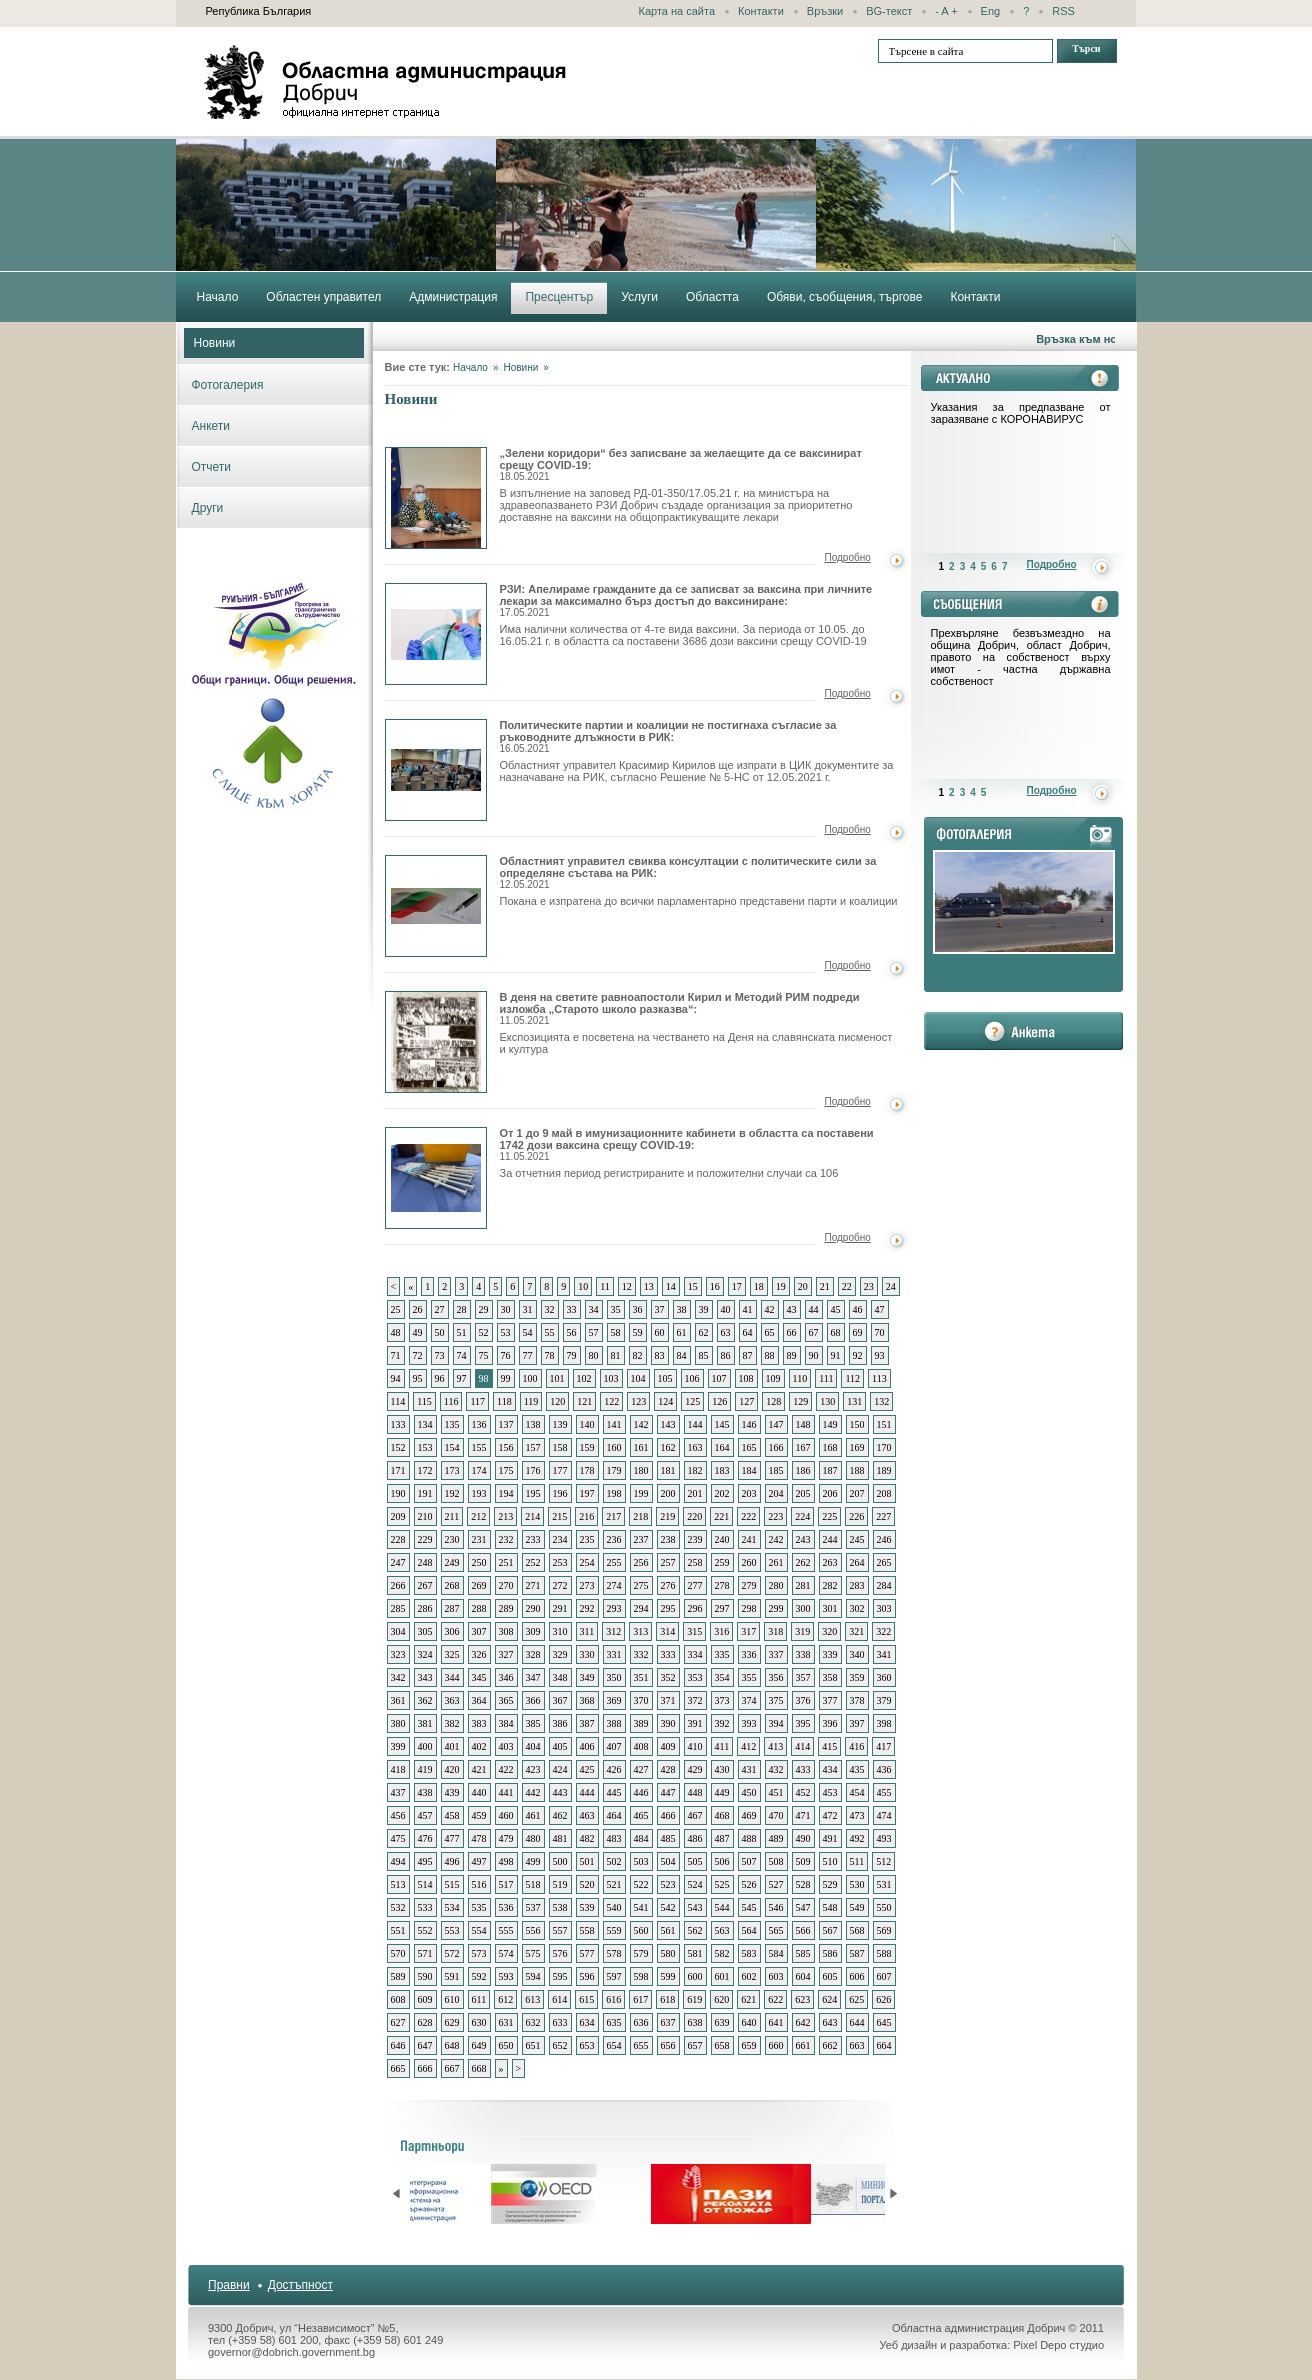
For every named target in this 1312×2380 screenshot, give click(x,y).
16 (715, 1286)
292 (587, 1608)
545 (749, 1907)
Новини (215, 343)
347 (533, 1677)
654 (614, 2045)
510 (830, 1861)
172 (425, 1470)
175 (506, 1470)
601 (722, 1976)
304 (398, 1631)
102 (584, 1378)
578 (614, 1953)
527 (776, 1884)
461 (533, 1815)
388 (614, 1723)
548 (830, 1907)
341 (884, 1654)
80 (594, 1355)
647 (425, 2045)
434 (830, 1769)
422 (506, 1769)
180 (641, 1470)
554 (479, 1930)
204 (776, 1493)
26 (418, 1309)
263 (830, 1562)
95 (418, 1378)
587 (857, 1953)
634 (587, 2022)
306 (452, 1631)
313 (640, 1631)
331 (614, 1654)
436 (884, 1769)
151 (884, 1424)
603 (776, 1976)
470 (776, 1815)
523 (668, 1884)
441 (506, 1792)
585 (803, 1953)
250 (479, 1562)
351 (641, 1677)
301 (830, 1608)
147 (776, 1424)
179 (614, 1470)
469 (749, 1815)
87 (748, 1355)
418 (398, 1769)
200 (668, 1493)
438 (425, 1792)
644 (857, 2022)
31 (528, 1309)
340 (857, 1654)
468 (722, 1815)
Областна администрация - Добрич (386, 82)
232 (506, 1539)
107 (719, 1378)
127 (746, 1401)
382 (452, 1723)
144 (695, 1424)
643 (830, 2022)
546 (776, 1907)
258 (695, 1562)
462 (560, 1815)
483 (614, 1838)
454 (857, 1792)
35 (616, 1309)
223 (775, 1516)
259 (722, 1562)
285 (398, 1608)
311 (587, 1631)
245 (857, 1539)
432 (776, 1769)
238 (668, 1539)
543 (695, 1907)
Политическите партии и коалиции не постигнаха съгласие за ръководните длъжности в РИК (436, 770)
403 (506, 1746)
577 (587, 1953)
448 (695, 1792)
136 (479, 1424)
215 (559, 1516)
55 (550, 1332)
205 (803, 1493)
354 (722, 1677)
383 (479, 1723)
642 (803, 2022)
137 (506, 1424)
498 (506, 1861)
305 (425, 1631)
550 (884, 1907)
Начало (470, 367)
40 (726, 1309)
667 (452, 2068)
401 (452, 1746)
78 (550, 1355)
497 (479, 1861)
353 (695, 1677)
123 (638, 1401)
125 (692, 1401)
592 (479, 1976)
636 (641, 2022)
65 (770, 1332)
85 (704, 1355)
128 (773, 1401)
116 (451, 1401)
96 (440, 1378)
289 (506, 1608)
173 (452, 1470)
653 (587, 2045)
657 (695, 2045)
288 (479, 1608)
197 (587, 1493)
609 (425, 1999)
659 (749, 2045)
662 (830, 2045)
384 (506, 1723)
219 (667, 1516)
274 (614, 1585)
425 (587, 1769)
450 (749, 1792)
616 (613, 1999)
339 (830, 1654)
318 (775, 1631)
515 (452, 1884)
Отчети (212, 467)
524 (695, 1884)
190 (398, 1493)
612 (505, 1999)
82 (638, 1355)
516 (479, 1884)
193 (479, 1493)
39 (704, 1309)
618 (667, 1999)
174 (479, 1470)
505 (695, 1861)
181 (668, 1470)
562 (695, 1930)
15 (693, 1286)
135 (452, 1424)
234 (560, 1539)
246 (884, 1539)
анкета (1023, 1031)
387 (587, 1723)
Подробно (848, 557)
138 (533, 1424)
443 (560, 1792)
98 (484, 1378)
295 (668, 1608)
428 (668, 1769)
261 (776, 1562)
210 (425, 1516)
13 (649, 1286)
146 (749, 1424)
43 (792, 1309)
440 (479, 1792)
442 (533, 1792)
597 (614, 1976)
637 (668, 2022)
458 (452, 1815)
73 (440, 1355)
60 (660, 1332)
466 (668, 1815)
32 (550, 1309)
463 (587, 1815)
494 (398, 1861)
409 (668, 1746)
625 (856, 1999)
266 (398, 1585)
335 (722, 1654)
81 (616, 1355)
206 (830, 1493)
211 (452, 1516)
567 (830, 1930)
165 (749, 1447)
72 (418, 1355)
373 (722, 1700)
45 (836, 1309)
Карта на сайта (677, 11)
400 (425, 1746)
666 (425, 2068)
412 (748, 1746)
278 (722, 1585)
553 (452, 1930)
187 (830, 1470)
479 (506, 1838)
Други (208, 508)
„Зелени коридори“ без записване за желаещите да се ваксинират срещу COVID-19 (436, 498)
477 (452, 1838)
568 (857, 1930)
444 (587, 1792)
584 (776, 1953)
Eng (991, 11)
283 (857, 1585)
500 (560, 1861)
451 (776, 1792)
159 (587, 1447)
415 (829, 1746)
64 (748, 1332)
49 (418, 1332)
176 (533, 1470)
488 (749, 1838)
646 (398, 2045)
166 (776, 1447)
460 (506, 1815)
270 (506, 1585)
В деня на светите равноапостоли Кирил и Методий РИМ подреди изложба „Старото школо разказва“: (680, 1008)
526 (749, 1884)
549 (857, 1907)
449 (722, 1792)
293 (614, 1608)
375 (776, 1700)
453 (830, 1792)
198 (614, 1493)
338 (803, 1654)
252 (533, 1562)
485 (668, 1838)
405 (560, 1746)
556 (533, 1930)
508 (776, 1861)
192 (452, 1493)
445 (614, 1792)
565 (776, 1930)
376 (803, 1700)
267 (425, 1585)
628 (425, 2022)
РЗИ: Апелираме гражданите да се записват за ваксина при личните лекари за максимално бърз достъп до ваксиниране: (686, 600)
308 (506, 1631)
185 (776, 1470)
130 (827, 1401)
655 (641, 2045)
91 (836, 1355)
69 (858, 1332)
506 (722, 1861)
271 (533, 1585)
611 (479, 1999)
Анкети (211, 426)
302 (857, 1608)
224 (802, 1516)
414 (802, 1746)
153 (425, 1447)
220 (694, 1516)
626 (883, 1999)
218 (640, 1516)
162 (668, 1447)
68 (836, 1332)
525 (722, 1884)
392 (722, 1723)
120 (557, 1401)
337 (776, 1654)
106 (692, 1378)
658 (722, 2045)
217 (613, 1516)
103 (611, 1378)
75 (484, 1355)
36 (638, 1309)
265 (884, 1562)
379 (884, 1700)
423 (533, 1769)
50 (440, 1332)
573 (479, 1953)
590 (425, 1976)
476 (425, 1838)
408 (641, 1746)
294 (641, 1608)
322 (883, 1631)
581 (695, 1953)
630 (479, 2022)
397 (857, 1723)
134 (425, 1424)
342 (398, 1677)
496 (452, 1861)
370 (641, 1700)
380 (398, 1723)
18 (759, 1286)
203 (749, 1493)
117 (477, 1401)
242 (776, 1539)
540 (614, 1907)
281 (803, 1585)
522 (641, 1884)
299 (776, 1608)
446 (641, 1792)
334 (695, 1654)
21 (825, 1286)
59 (638, 1332)
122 (611, 1401)
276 (668, 1585)
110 (800, 1378)
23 (869, 1286)
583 (749, 1953)
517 (506, 1884)
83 (660, 1355)
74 (462, 1355)
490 (803, 1838)
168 (830, 1447)
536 (506, 1907)
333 (668, 1654)
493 (884, 1838)
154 (452, 1447)
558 (587, 1930)
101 (557, 1378)
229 (425, 1539)
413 (775, 1746)
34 (594, 1309)
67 (814, 1332)
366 (533, 1700)
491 (830, 1838)
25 (396, 1309)
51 (462, 1332)
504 (668, 1861)
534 (452, 1907)
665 (398, 2068)
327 (506, 1654)
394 (776, 1723)
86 (726, 1355)
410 (695, 1746)
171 (398, 1470)
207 (857, 1493)
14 (671, 1286)
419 (425, 1769)
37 (660, 1309)
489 (776, 1838)
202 (722, 1493)
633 (560, 2022)
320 (829, 1631)
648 (452, 2045)
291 (560, 1608)
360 (884, 1677)
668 (479, 2068)
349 (587, 1677)
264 (857, 1562)
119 (531, 1401)
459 (479, 1815)
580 (668, 1953)
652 (560, 2045)
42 (770, 1309)
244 (830, 1539)
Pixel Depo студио (1058, 2345)
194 (506, 1493)
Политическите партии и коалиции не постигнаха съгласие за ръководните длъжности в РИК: (668, 736)
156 (506, 1447)
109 (773, 1378)
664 (884, 2045)
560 (641, 1930)
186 (803, 1470)
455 (884, 1792)
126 (719, 1401)
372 (695, 1700)
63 (726, 1332)
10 (583, 1286)
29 (484, 1309)
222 (748, 1516)
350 (614, 1677)
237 (641, 1539)
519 (560, 1884)
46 (858, 1309)
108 (746, 1378)
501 (587, 1861)
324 (425, 1654)
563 (722, 1930)
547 (803, 1907)
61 (682, 1332)
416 (856, 1746)
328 (533, 1654)
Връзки (825, 11)
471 (803, 1815)
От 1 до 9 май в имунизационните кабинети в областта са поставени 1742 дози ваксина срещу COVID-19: (687, 1144)
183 (722, 1470)
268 (452, 1585)
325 (452, 1654)
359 (857, 1677)
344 (452, 1677)
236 (614, 1539)
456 (398, 1815)
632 (533, 2022)
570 (398, 1953)
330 (587, 1654)
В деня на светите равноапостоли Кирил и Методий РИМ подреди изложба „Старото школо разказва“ (436, 1042)
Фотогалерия (228, 385)
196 (560, 1493)
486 (695, 1838)
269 (479, 1585)
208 (884, 1493)
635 (614, 2022)
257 (668, 1562)
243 (803, 1539)
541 (641, 1907)
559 (614, 1930)
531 (884, 1884)
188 (857, 1470)
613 (532, 1999)
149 (830, 1424)
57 (594, 1332)
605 (830, 1976)
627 (398, 2022)
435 (857, 1769)
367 (560, 1700)
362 (425, 1700)
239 (695, 1539)
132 (881, 1401)
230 (452, 1539)
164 (722, 1447)
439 (452, 1792)
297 (722, 1608)
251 (506, 1562)
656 (668, 2045)
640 (749, 2022)
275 (641, 1585)
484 (641, 1838)
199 (641, 1493)
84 (682, 1355)
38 (682, 1309)
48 (396, 1332)
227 (883, 1516)
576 (560, 1953)
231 (479, 1539)
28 (462, 1309)
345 (479, 1677)
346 (506, 1677)
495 (425, 1861)
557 (560, 1930)
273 (587, 1585)
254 (587, 1562)
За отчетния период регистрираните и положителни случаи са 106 (669, 1173)
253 (560, 1562)
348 (560, 1677)
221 (721, 1516)
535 (479, 1907)
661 (803, 2045)
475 (398, 1838)
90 (814, 1355)
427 (641, 1769)
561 (668, 1930)
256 (641, 1562)
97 (462, 1378)
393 (749, 1723)
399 (398, 1746)
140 (587, 1424)
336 (749, 1654)
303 (884, 1608)
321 (856, 1631)
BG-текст (889, 11)
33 (572, 1309)
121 (584, 1401)
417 (883, 1746)
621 (748, 1999)
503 (641, 1861)
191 (425, 1493)
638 (695, 2022)
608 (398, 1999)
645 (884, 2022)
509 (803, 1861)
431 (749, 1769)
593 (506, 1976)
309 (533, 1631)
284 (884, 1585)
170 (884, 1447)
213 (505, 1516)
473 (857, 1815)
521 (614, 1884)
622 (775, 1999)
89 (792, 1355)
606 (857, 1976)
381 (425, 1723)
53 (506, 1332)
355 (749, 1677)
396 (830, 1723)
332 (641, 1654)
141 (614, 1424)
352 (668, 1677)
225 (829, 1516)
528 (803, 1884)
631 (506, 2022)
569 (884, 1930)
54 (528, 1332)
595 (560, 1976)
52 (484, 1332)
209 (398, 1516)
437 (398, 1792)
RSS (1063, 11)
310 (560, 1631)
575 (533, 1953)
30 (506, 1309)
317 (748, 1631)
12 (627, 1286)
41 (748, 1309)
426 (614, 1769)
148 (803, 1424)
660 (776, 2045)
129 (800, 1401)
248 (425, 1562)
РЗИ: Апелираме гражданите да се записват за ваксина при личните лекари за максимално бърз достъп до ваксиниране (436, 634)
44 (814, 1309)
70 (880, 1332)
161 (641, 1447)
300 (803, 1608)
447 (668, 1792)
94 (396, 1378)
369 (614, 1700)
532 (398, 1907)
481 (560, 1838)
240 (722, 1539)
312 (613, 1631)
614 (559, 1999)
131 (854, 1401)
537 (533, 1907)
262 (803, 1562)
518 (533, 1884)
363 (452, 1700)
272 (560, 1585)
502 (614, 1861)
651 (533, 2045)
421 (479, 1769)
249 (452, 1562)
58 (616, 1332)
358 (830, 1677)
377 (830, 1700)
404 (533, 1746)
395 (803, 1723)
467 (695, 1815)
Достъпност (300, 2285)
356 (776, 1677)
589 (398, 1976)
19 (781, 1286)
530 (857, 1884)
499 (533, 1861)
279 (749, 1585)
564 (749, 1930)
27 (440, 1309)
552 (425, 1930)
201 (695, 1493)
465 (641, 1815)
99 (506, 1378)
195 (533, 1493)
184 (749, 1470)
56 (572, 1332)
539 (587, 1907)
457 (425, 1815)
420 (452, 1769)
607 (884, 1976)
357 (803, 1677)
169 (857, 1447)
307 (479, 1631)
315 (694, 1631)
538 (560, 1907)
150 (857, 1424)
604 (803, 1976)
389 (641, 1723)
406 (587, 1746)
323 (398, 1654)
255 (614, 1562)
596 (587, 1976)
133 (398, 1424)
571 (425, 1953)
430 (722, 1769)
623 (802, 1999)
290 (533, 1608)
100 (530, 1378)
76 (506, 1355)
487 (722, 1838)
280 (776, 1585)
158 (560, 1447)
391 (695, 1723)
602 (749, 1976)
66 (792, 1332)
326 (479, 1654)
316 (721, 1631)
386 (560, 1723)
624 (829, 1999)
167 (803, 1447)
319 (802, 1631)
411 (722, 1746)
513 (398, 1884)
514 (425, 1884)
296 (695, 1608)
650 (506, 2045)
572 (452, 1953)
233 (533, 1539)
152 (398, 1447)
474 (884, 1815)
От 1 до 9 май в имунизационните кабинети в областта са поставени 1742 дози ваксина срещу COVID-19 (436, 1178)
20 (803, 1286)
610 (452, 1999)
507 (749, 1861)
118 (504, 1401)
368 (587, 1700)
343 (425, 1677)
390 (668, 1723)
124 (665, 1401)
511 (857, 1861)
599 (668, 1976)
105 (665, 1378)
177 (560, 1470)
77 (528, 1355)
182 (695, 1470)
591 (452, 1976)
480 (533, 1838)
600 (695, 1976)
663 (857, 2045)
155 (479, 1447)
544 (722, 1907)
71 (396, 1355)
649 (479, 2045)
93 (880, 1355)
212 (478, 1516)
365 (506, 1700)
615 (586, 1999)
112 (852, 1378)
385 (533, 1723)
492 (857, 1838)
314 (667, 1631)
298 (749, 1608)
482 (587, 1838)
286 (425, 1608)
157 (533, 1447)
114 (398, 1401)
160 (614, 1447)
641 (776, 2022)
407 (614, 1746)
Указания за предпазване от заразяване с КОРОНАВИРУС (1021, 413)
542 (668, 1907)
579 (641, 1953)
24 (891, 1286)
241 (749, 1539)
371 (668, 1700)
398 (884, 1723)
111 (826, 1378)
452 (803, 1792)
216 (586, 1516)
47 (880, 1309)
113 (879, 1378)
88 (770, 1355)
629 (452, 2022)
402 (479, 1746)
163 (695, 1447)
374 (749, 1700)
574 (506, 1953)
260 (749, 1562)
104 (638, 1378)
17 (737, 1286)
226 (856, 1516)
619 (694, 1999)
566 (803, 1930)
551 (398, 1930)
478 (479, 1838)
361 (398, 1700)
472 (830, 1815)
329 (560, 1654)
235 (587, 1539)
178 (587, 1470)
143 (668, 1424)
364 (479, 1700)
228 (398, 1539)
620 (721, 1999)
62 (704, 1332)
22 (847, 1286)
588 (884, 1953)
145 (722, 1424)
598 (641, 1976)
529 (830, 1884)
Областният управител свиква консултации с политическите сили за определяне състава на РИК (436, 906)
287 (452, 1608)
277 (695, 1585)
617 (640, 1999)
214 (532, 1516)
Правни (229, 2285)
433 (803, 1769)
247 (398, 1562)
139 (560, 1424)
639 (722, 2022)
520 (587, 1884)
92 (858, 1355)
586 (830, 1953)
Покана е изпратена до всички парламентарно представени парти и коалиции (699, 901)
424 (560, 1769)
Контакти (761, 11)
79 (572, 1355)
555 (506, 1930)
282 (830, 1585)
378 (857, 1700)
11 (605, 1286)
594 (533, 1976)
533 (425, 1907)
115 (424, 1401)
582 (722, 1953)
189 (884, 1470)
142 (641, 1424)
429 (695, 1769)
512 (883, 1861)
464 (614, 1815)
